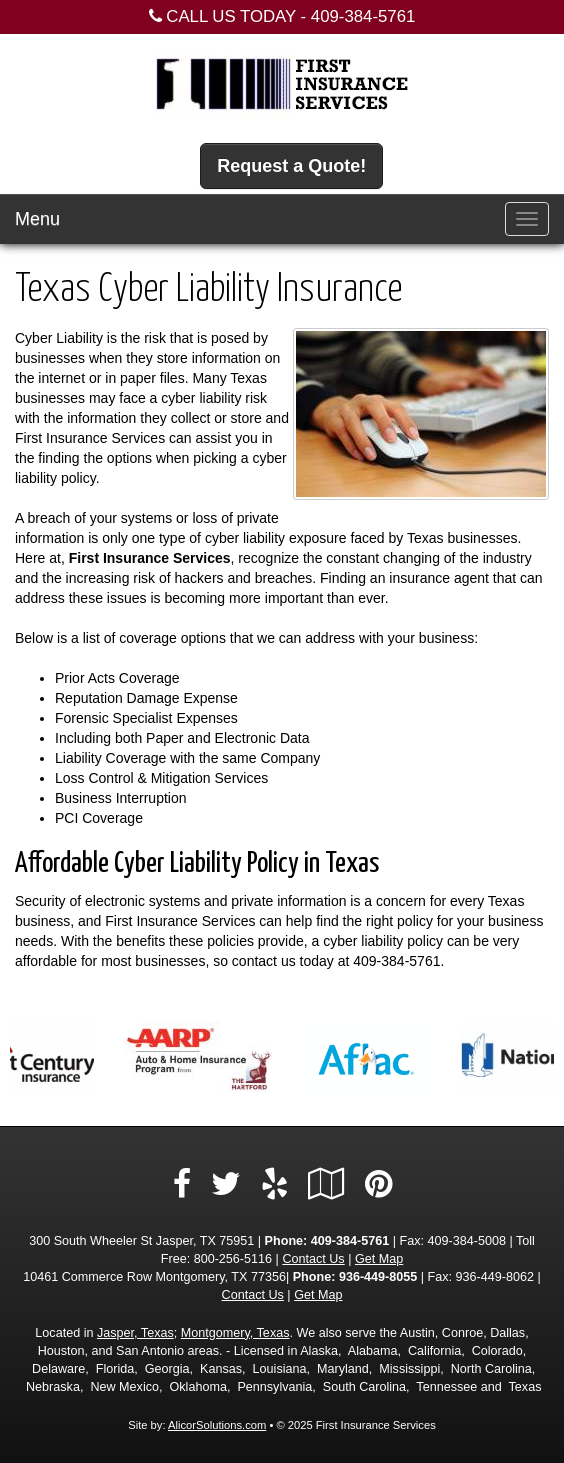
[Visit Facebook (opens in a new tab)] (182, 1184)
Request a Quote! (291, 166)
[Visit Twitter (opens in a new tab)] (226, 1184)
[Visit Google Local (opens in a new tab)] (326, 1184)
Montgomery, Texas (235, 1333)
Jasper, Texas (135, 1333)
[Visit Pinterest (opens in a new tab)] (378, 1184)
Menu (37, 219)
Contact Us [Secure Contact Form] (313, 1259)
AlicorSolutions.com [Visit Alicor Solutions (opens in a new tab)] (217, 1425)
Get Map (379, 1259)
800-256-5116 (233, 1259)
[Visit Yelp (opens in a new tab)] (274, 1184)
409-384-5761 (363, 16)
